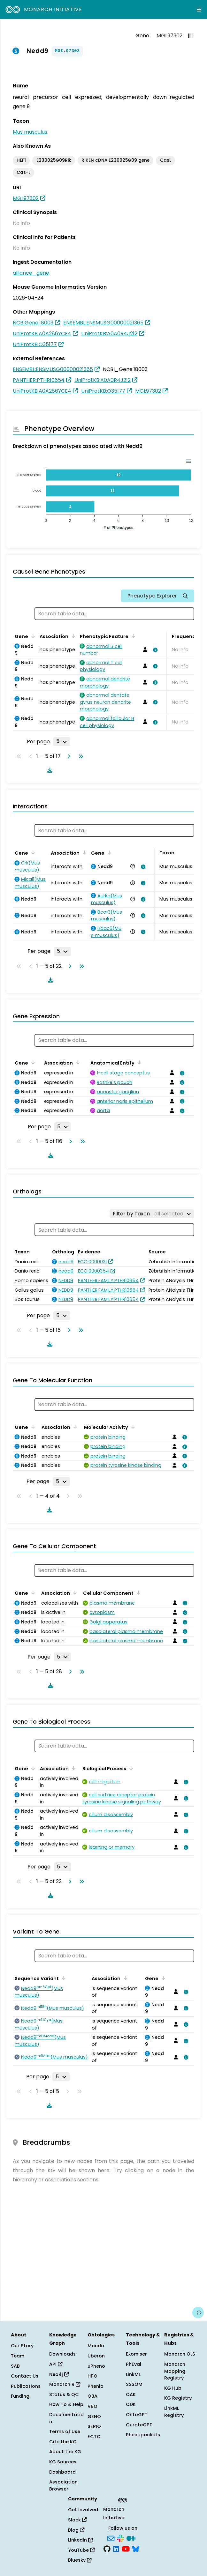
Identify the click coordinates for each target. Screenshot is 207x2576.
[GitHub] (107, 2548)
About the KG (65, 2451)
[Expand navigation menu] (199, 10)
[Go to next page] (68, 756)
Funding (20, 2396)
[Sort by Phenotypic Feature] (132, 636)
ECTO (94, 2436)
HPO (92, 2376)
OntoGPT (137, 2414)
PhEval (133, 2364)
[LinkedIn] (116, 2548)
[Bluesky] (135, 2548)
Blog (76, 2530)
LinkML (133, 2374)
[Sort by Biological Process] (130, 1768)
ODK (131, 2404)
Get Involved (83, 2509)
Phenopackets (143, 2434)
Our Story (22, 2345)
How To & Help (66, 2404)
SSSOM (134, 2384)
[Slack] (120, 2538)
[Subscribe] (110, 2538)
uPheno (96, 2366)
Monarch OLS (179, 2354)
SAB (15, 2366)
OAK (131, 2394)
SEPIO (94, 2426)
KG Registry (178, 2398)
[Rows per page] (61, 741)
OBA (92, 2396)
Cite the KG (63, 2442)
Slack (77, 2520)
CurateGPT (139, 2425)
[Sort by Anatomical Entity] (138, 1062)
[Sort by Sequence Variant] (62, 1978)
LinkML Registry (174, 2411)
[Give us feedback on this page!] (198, 2312)
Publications (26, 2386)
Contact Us (24, 2376)
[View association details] (154, 650)
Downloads (62, 2354)
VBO (92, 2406)
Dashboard (62, 2472)
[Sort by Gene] (32, 636)
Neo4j (59, 2374)
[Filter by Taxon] (152, 1213)
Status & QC (64, 2394)
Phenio (95, 2386)
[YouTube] (126, 2548)
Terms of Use (64, 2431)
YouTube (81, 2550)
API (55, 2364)
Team (17, 2356)
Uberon (96, 2356)
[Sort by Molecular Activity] (132, 1426)
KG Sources (62, 2462)
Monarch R (64, 2384)
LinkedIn (80, 2540)
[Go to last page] (79, 756)
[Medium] (130, 2538)
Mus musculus (30, 132)
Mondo (96, 2345)
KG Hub (172, 2388)
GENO (94, 2416)
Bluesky (79, 2560)
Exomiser (136, 2354)
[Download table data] (48, 770)
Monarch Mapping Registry (174, 2371)
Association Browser (63, 2485)
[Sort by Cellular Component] (137, 1592)
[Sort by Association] (72, 636)
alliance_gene (31, 273)
